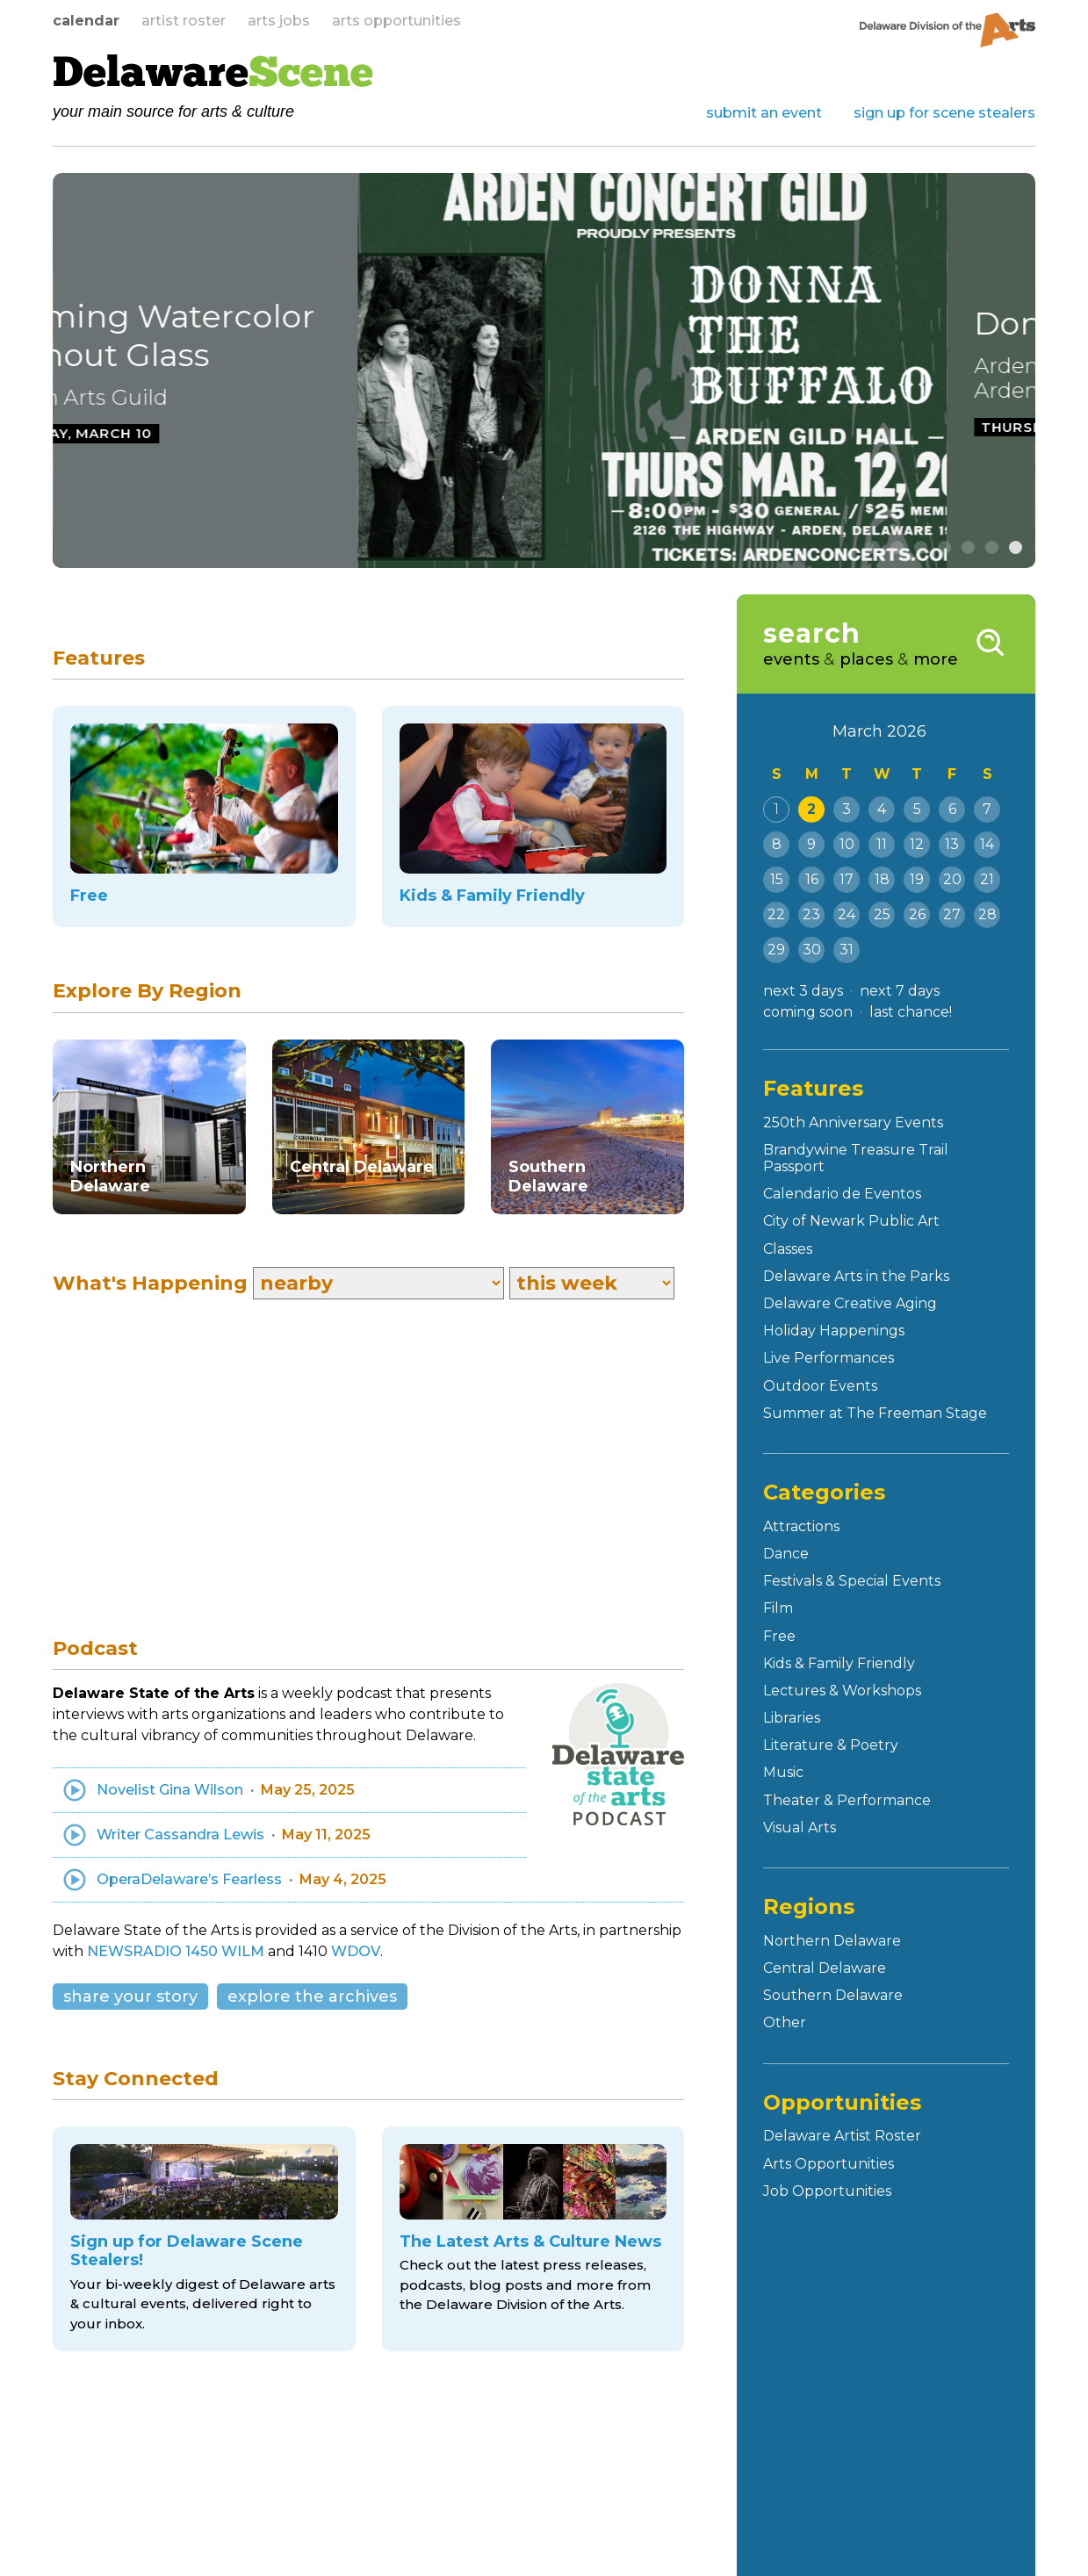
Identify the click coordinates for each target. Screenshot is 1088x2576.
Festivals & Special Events (851, 1580)
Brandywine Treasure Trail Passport (855, 1158)
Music (783, 1772)
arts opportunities (396, 20)
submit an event (764, 112)
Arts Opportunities (828, 2163)
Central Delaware (824, 1968)
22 (776, 914)
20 (952, 879)
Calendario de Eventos (842, 1193)
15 (776, 879)
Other (784, 2022)
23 (811, 914)
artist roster (183, 20)
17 (846, 879)
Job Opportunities (827, 2191)
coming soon (808, 1012)
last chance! (910, 1012)
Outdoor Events (820, 1386)
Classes (787, 1249)
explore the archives (312, 1996)
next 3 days (803, 990)
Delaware (213, 75)
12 (917, 844)
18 (882, 879)
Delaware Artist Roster (842, 2135)
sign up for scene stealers (944, 112)
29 (776, 949)
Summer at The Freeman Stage (875, 1413)
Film (778, 1608)
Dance (786, 1553)
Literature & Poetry (830, 1745)
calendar (86, 20)
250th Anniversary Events (853, 1122)
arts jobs (279, 20)
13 (952, 844)
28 (987, 914)
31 (846, 949)
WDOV (355, 1951)
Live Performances (828, 1357)
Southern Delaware (833, 1995)
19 (917, 879)
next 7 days (900, 990)
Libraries (791, 1717)
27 (952, 914)
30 (812, 949)
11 (881, 844)
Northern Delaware (832, 1940)
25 (882, 914)
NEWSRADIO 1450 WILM (175, 1951)
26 (917, 914)
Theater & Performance (847, 1800)
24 (846, 914)
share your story (130, 1996)
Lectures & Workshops (842, 1690)
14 (987, 844)
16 (811, 879)
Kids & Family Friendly (839, 1663)
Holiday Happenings (833, 1330)
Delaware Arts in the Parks (856, 1276)
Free (779, 1636)
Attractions (801, 1526)
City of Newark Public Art (851, 1220)
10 (846, 844)
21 (987, 879)
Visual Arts (799, 1827)
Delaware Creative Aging (850, 1303)
